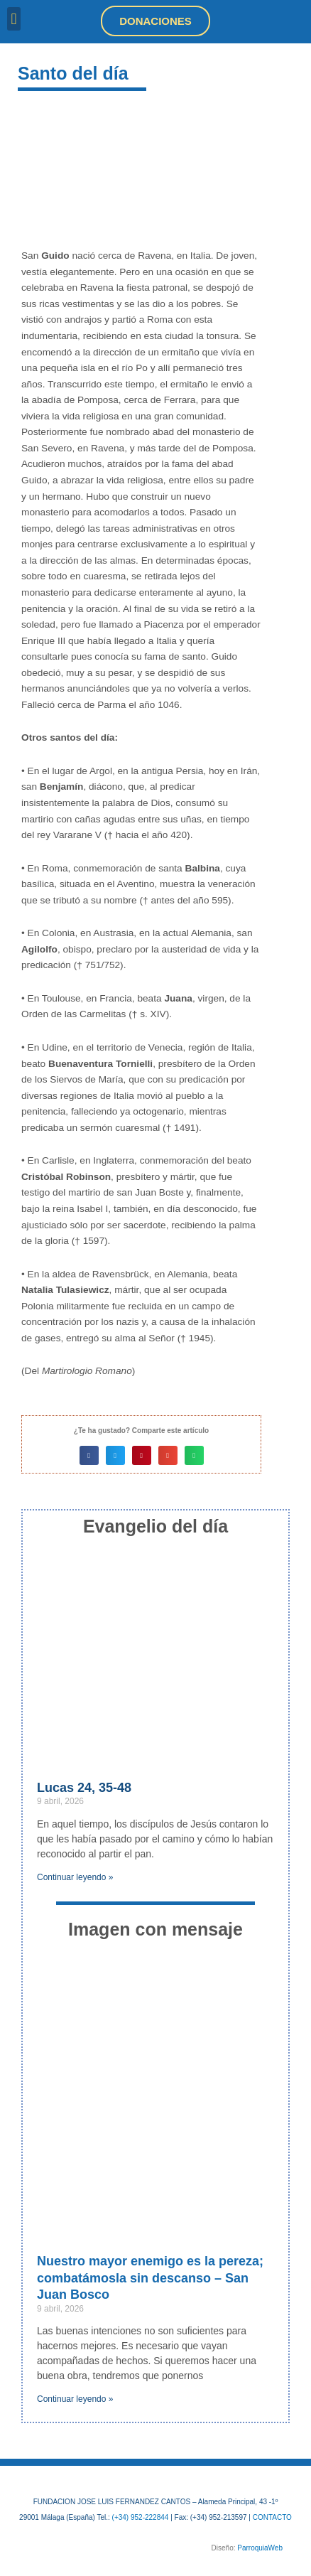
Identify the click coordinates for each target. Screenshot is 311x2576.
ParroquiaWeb (260, 2548)
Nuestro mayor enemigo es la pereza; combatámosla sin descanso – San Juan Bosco (150, 2278)
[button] (14, 19)
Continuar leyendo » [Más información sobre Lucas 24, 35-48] (75, 1877)
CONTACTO (272, 2517)
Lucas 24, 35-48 (84, 1788)
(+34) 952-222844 (140, 2517)
